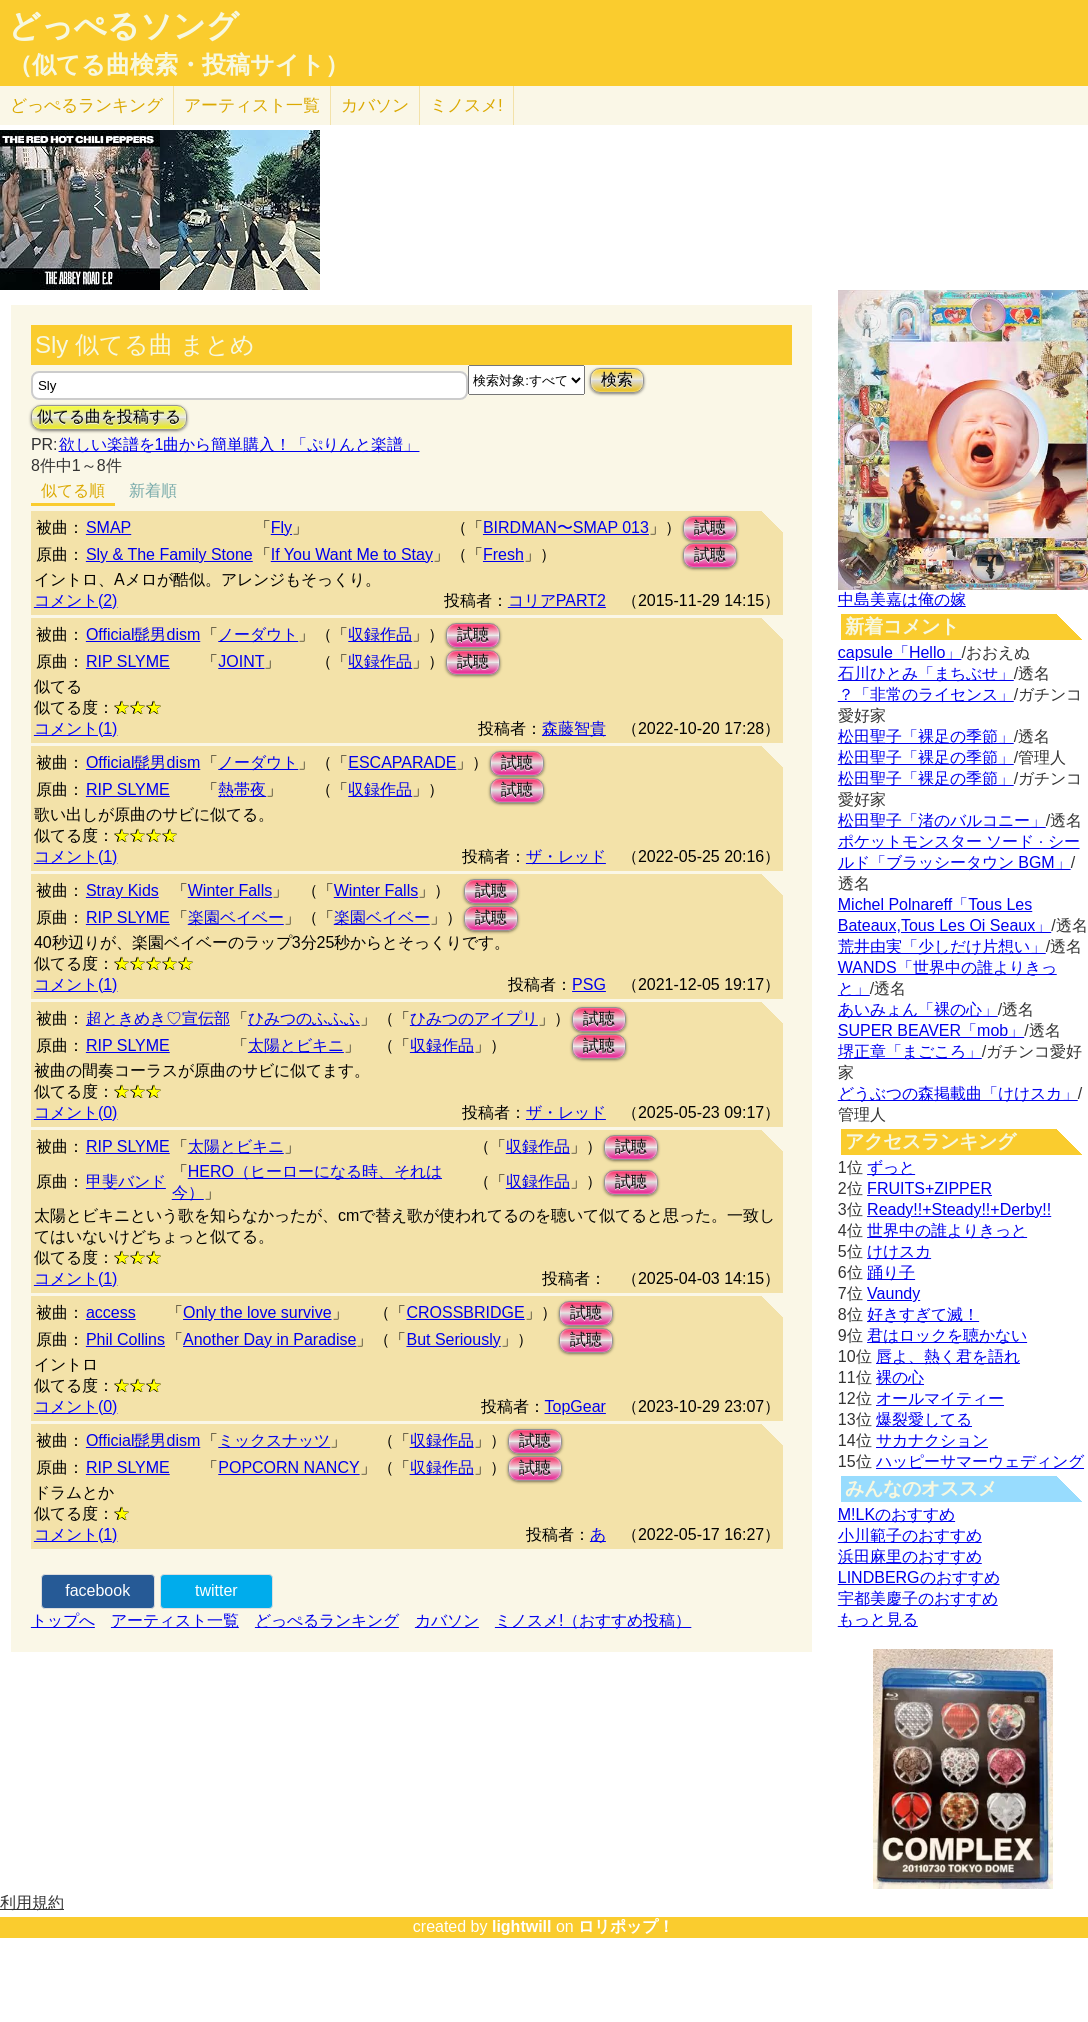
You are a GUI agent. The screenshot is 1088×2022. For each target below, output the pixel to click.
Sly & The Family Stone (169, 554)
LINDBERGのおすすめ (919, 1577)
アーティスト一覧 (175, 1620)
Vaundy (893, 1293)
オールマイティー (940, 1398)
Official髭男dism (143, 634)
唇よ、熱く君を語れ (948, 1356)
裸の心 (900, 1377)
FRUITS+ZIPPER (929, 1188)
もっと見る (878, 1619)
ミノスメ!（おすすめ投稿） (593, 1620)
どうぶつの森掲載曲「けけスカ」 (958, 1093)
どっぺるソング (123, 26)
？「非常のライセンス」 (926, 694)
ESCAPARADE (402, 762)
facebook (97, 1590)
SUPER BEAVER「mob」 (931, 1030)
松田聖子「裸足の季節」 (926, 736)
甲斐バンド (126, 1181)
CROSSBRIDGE (465, 1312)
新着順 (153, 490)
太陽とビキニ (296, 1045)
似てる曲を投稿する (109, 416)
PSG (589, 984)
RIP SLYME (128, 661)
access (111, 1312)
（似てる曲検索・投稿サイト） (178, 65)
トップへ (63, 1620)
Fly (281, 527)
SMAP (108, 527)
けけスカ (899, 1251)
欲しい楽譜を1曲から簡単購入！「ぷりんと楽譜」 (239, 444)
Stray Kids (122, 890)
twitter (216, 1590)
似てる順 (73, 490)
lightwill (522, 1926)
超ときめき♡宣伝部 (158, 1018)
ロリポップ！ (626, 1926)
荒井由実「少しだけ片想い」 (942, 946)
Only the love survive (257, 1312)
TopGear (575, 1406)
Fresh (503, 554)
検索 (617, 379)
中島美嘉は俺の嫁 (902, 599)
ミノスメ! (466, 105)
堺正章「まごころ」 (910, 1051)
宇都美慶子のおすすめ (918, 1598)
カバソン (375, 105)
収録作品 (380, 634)
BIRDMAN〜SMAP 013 (566, 527)
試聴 (710, 527)
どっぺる (86, 105)
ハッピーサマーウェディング (980, 1461)
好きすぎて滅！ (923, 1314)
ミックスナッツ (274, 1440)
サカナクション (932, 1440)
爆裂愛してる (924, 1419)
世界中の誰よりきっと (947, 1230)
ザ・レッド (566, 856)
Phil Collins (125, 1339)
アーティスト (252, 105)
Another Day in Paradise (269, 1339)
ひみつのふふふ (304, 1018)
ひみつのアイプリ (474, 1018)
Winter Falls (230, 890)
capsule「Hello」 (900, 652)
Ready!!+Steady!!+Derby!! (959, 1209)
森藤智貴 (574, 728)
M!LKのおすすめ (896, 1514)
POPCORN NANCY (288, 1467)
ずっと (891, 1167)
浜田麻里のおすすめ (910, 1556)
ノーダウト (258, 634)
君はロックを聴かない (947, 1335)
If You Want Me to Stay (352, 554)
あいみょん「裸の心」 (918, 1009)
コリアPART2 (557, 600)
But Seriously (453, 1339)
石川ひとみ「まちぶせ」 (926, 673)
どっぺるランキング (327, 1620)
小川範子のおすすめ (910, 1535)
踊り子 (891, 1272)
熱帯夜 (242, 789)
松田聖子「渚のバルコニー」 (942, 820)
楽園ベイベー (236, 917)
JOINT (241, 661)
